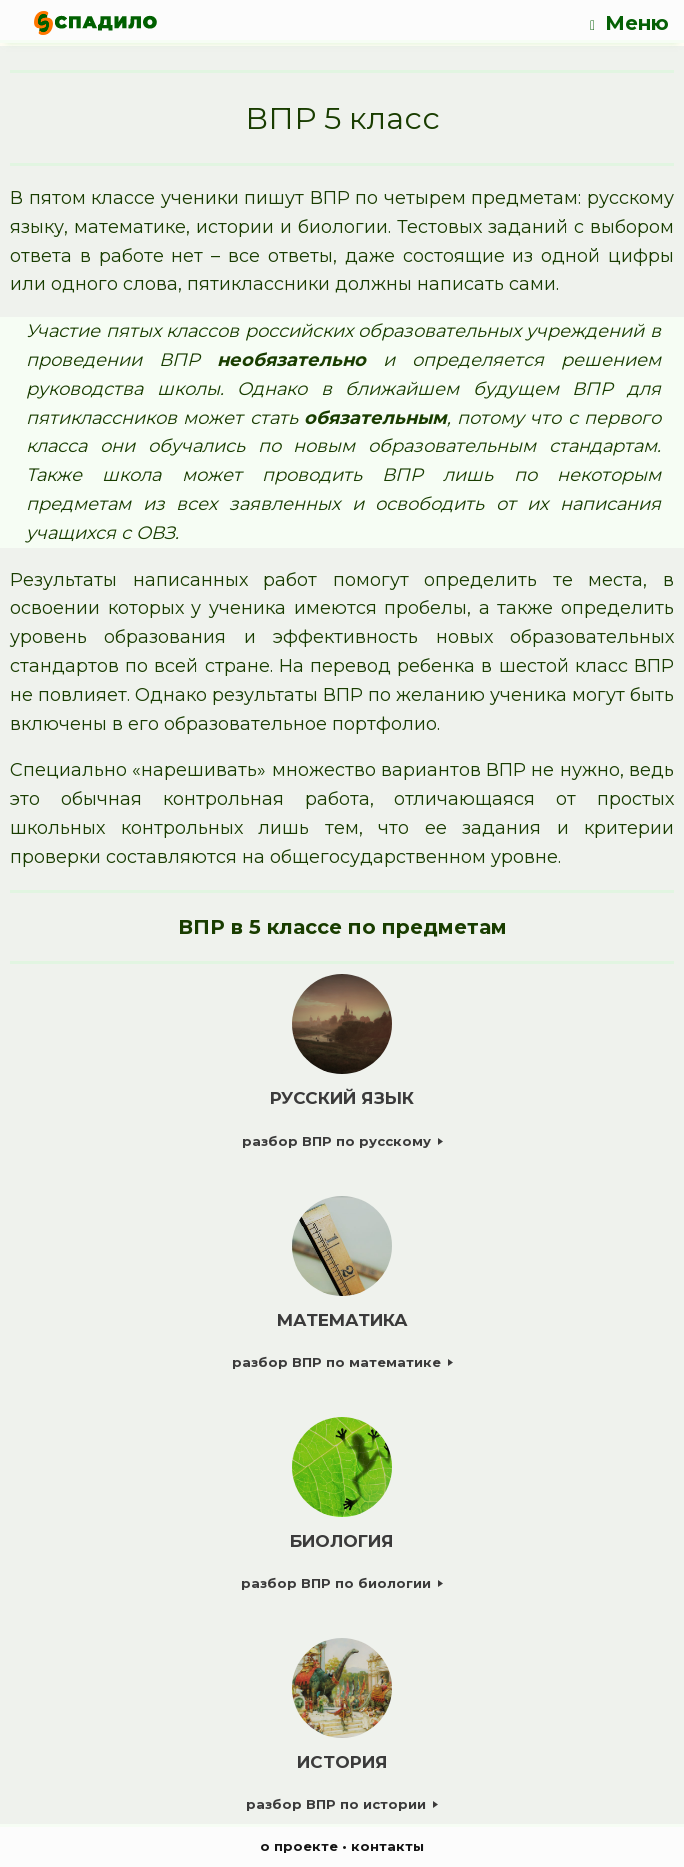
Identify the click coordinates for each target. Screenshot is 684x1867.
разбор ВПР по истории (342, 1804)
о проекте (299, 1846)
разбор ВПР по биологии (342, 1583)
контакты (387, 1846)
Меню (629, 23)
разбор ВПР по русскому (342, 1141)
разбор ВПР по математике (342, 1362)
